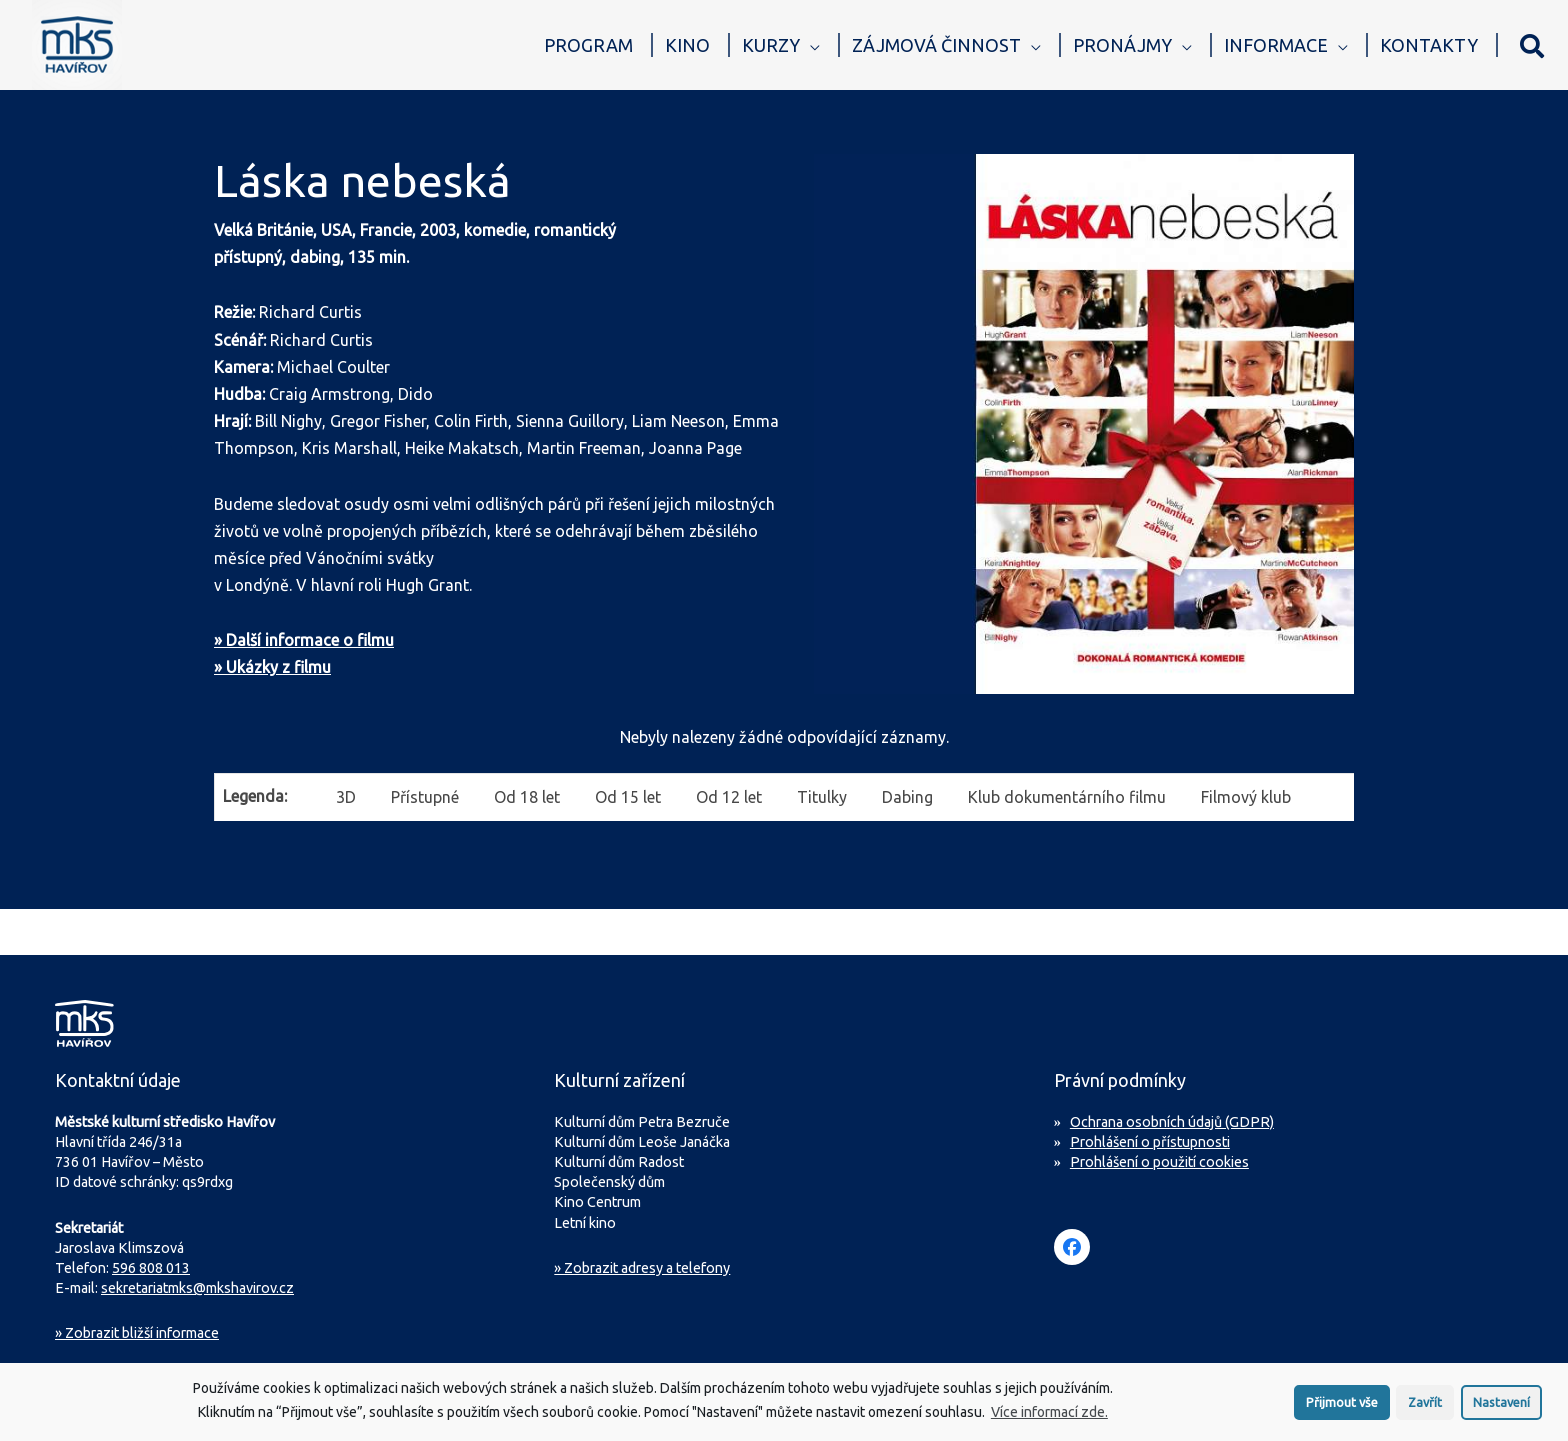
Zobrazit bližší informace (137, 1333)
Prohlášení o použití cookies (1159, 1162)
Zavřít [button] (1425, 1409)
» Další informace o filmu (304, 640)
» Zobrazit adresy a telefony (642, 1268)
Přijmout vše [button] (1342, 1409)
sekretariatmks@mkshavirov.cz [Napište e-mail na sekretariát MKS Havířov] (197, 1288)
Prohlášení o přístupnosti (1150, 1142)
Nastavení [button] (1501, 1409)
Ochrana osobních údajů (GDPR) (1172, 1122)
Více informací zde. (1049, 1420)
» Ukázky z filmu (272, 667)
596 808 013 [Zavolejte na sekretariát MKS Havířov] (151, 1268)
